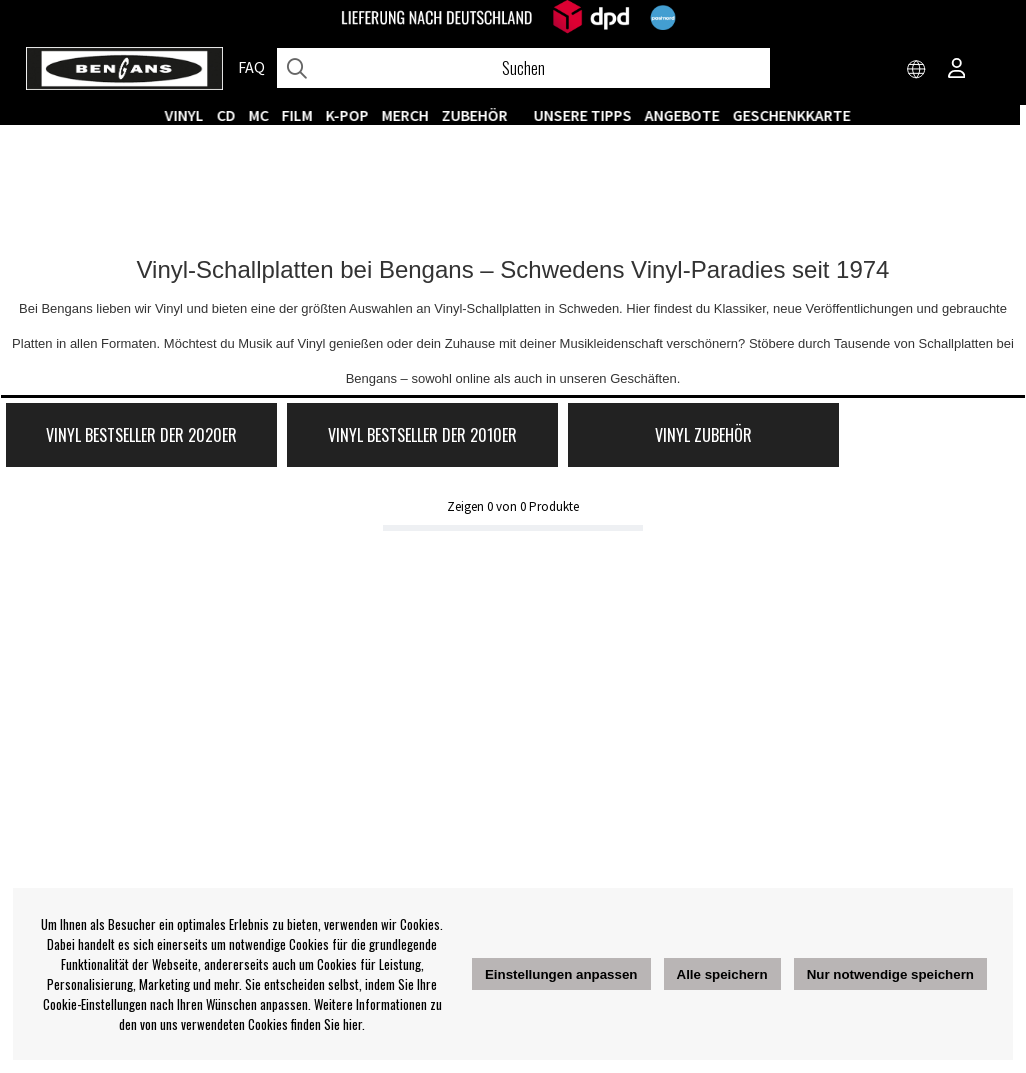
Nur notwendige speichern (890, 974)
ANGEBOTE (687, 115)
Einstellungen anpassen (561, 974)
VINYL (189, 115)
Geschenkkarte (797, 115)
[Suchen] (523, 68)
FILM (302, 115)
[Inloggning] (957, 70)
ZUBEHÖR (480, 115)
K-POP (352, 115)
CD (231, 115)
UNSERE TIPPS (588, 115)
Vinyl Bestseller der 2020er (126, 439)
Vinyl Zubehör (630, 439)
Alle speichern (722, 974)
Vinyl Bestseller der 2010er (378, 439)
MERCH (410, 115)
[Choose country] (917, 70)
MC (264, 115)
